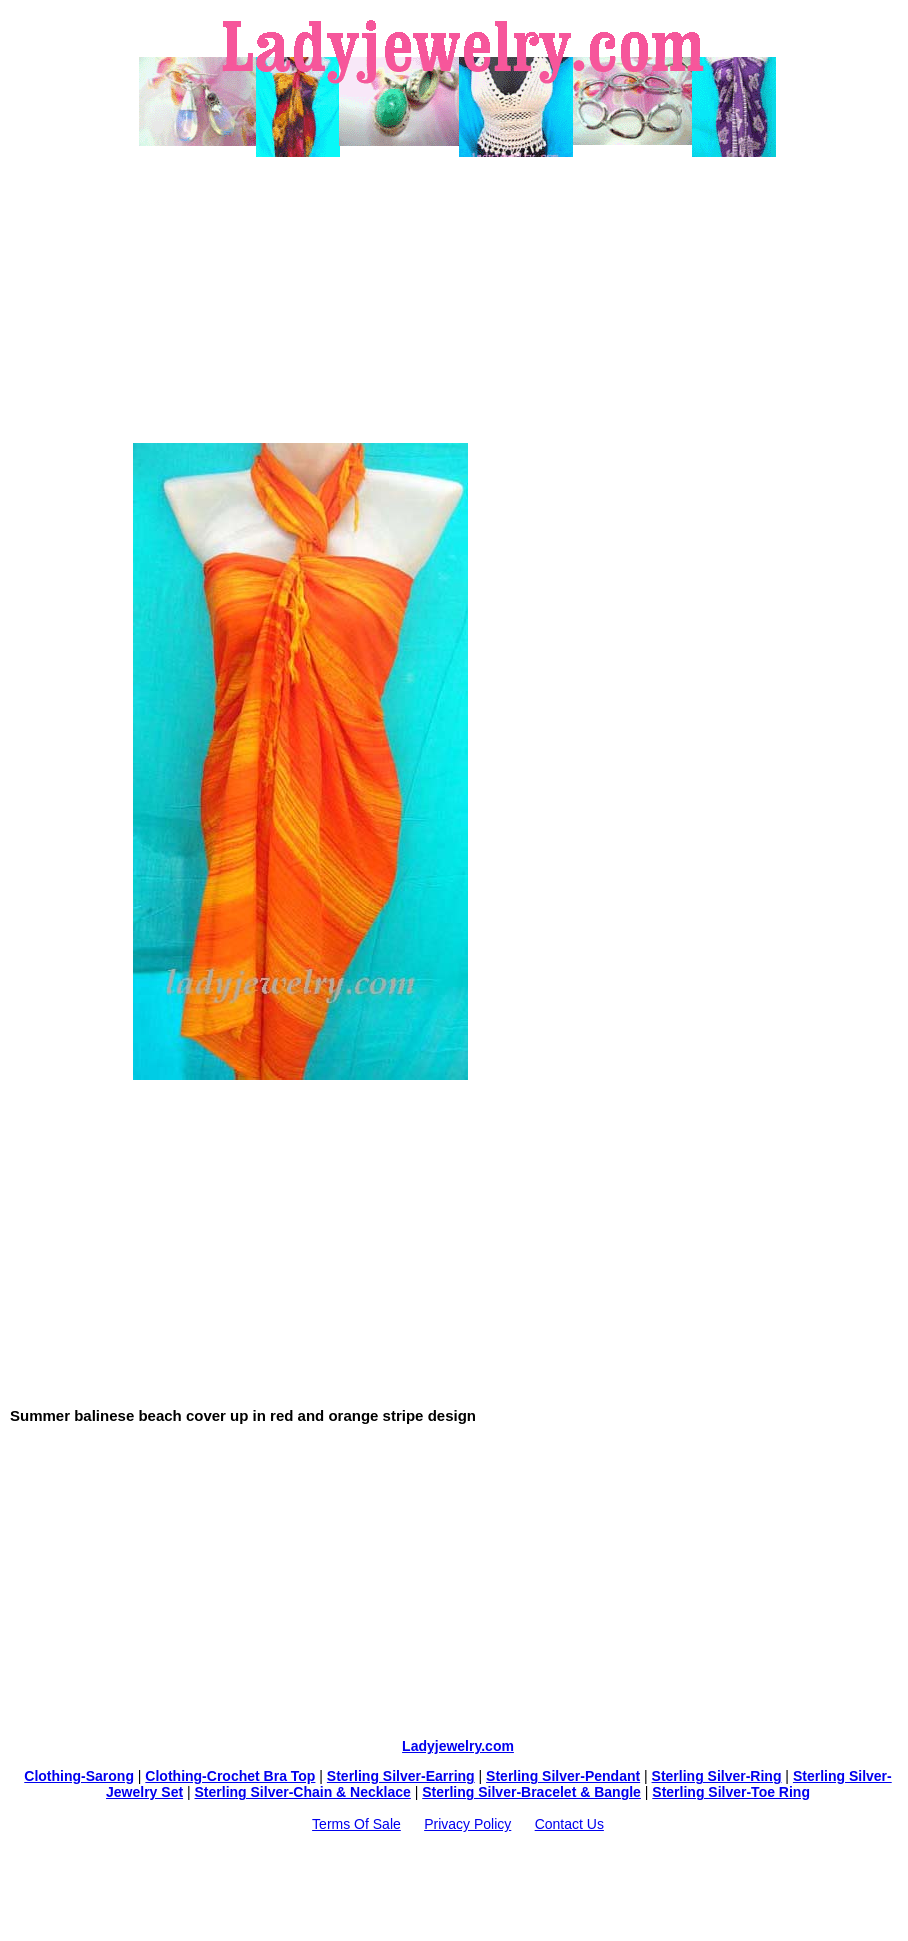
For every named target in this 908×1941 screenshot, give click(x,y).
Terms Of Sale (356, 1824)
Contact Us (569, 1824)
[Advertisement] (458, 300)
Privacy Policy (467, 1824)
